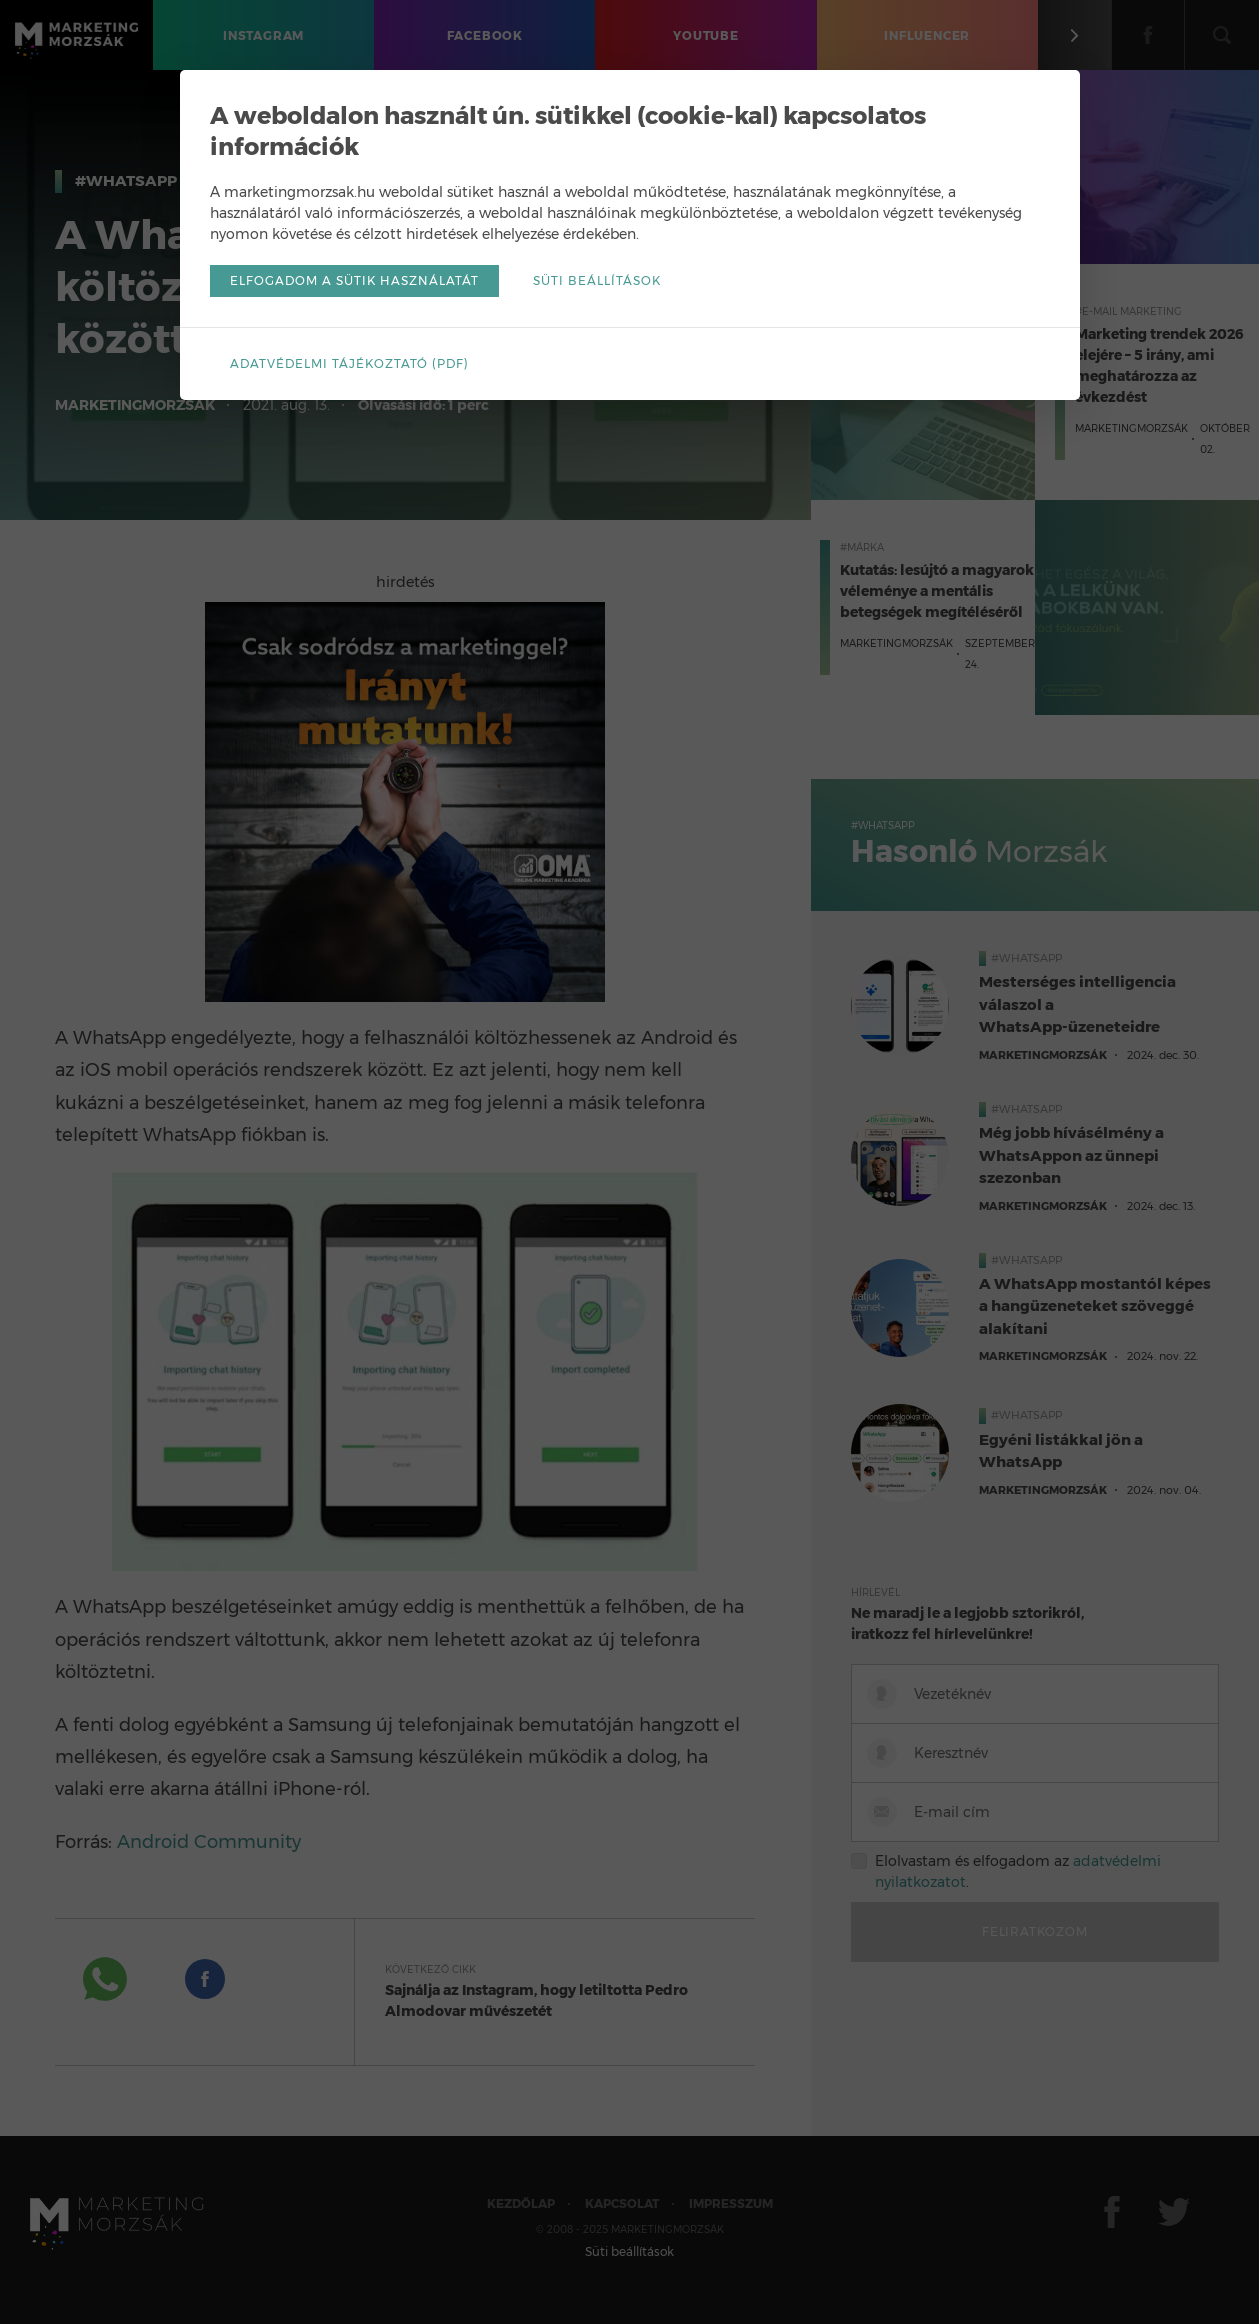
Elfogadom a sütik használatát (354, 280)
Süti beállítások (597, 280)
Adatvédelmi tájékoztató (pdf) (349, 363)
